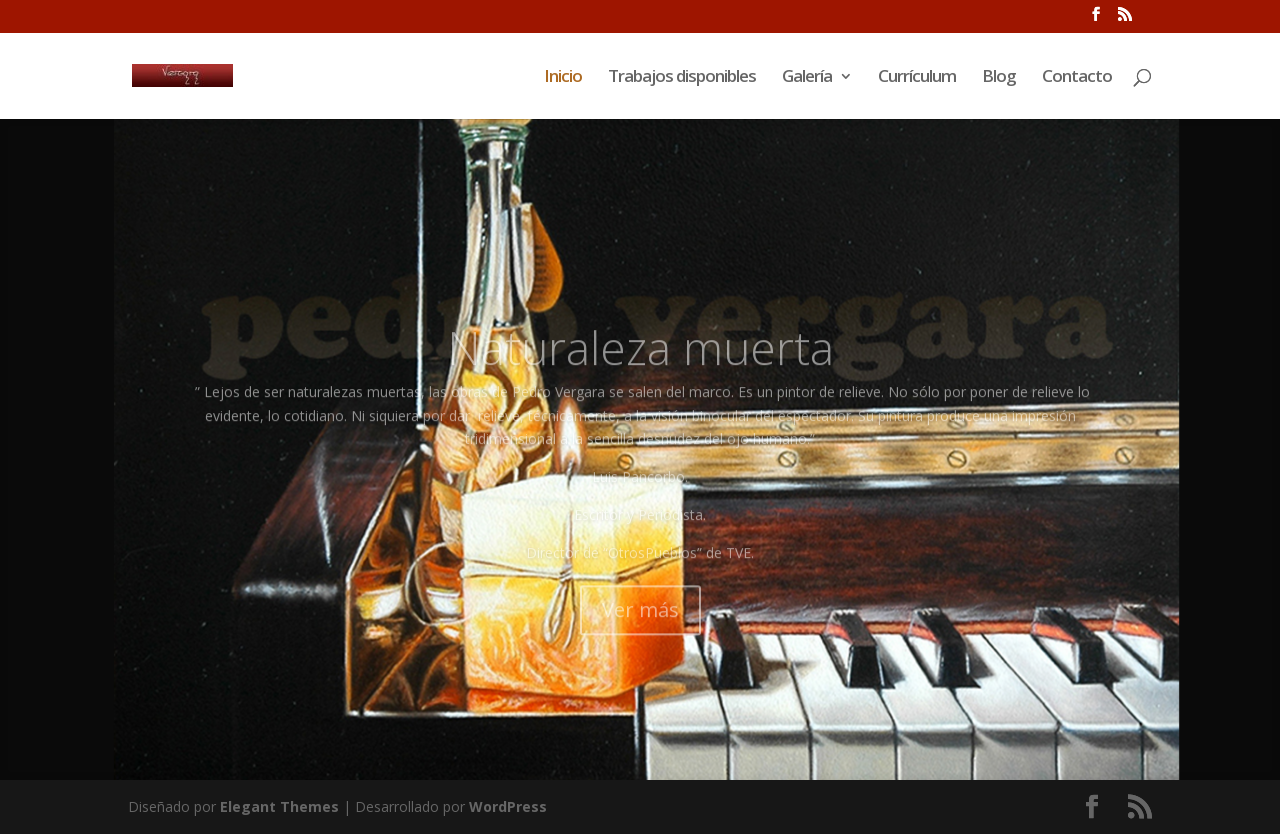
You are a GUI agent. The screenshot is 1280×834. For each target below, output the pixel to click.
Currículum (917, 78)
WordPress (508, 806)
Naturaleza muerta (640, 374)
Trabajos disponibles (682, 78)
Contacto (1077, 78)
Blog (999, 78)
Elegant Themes (279, 806)
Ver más (640, 635)
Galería (807, 78)
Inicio (563, 78)
